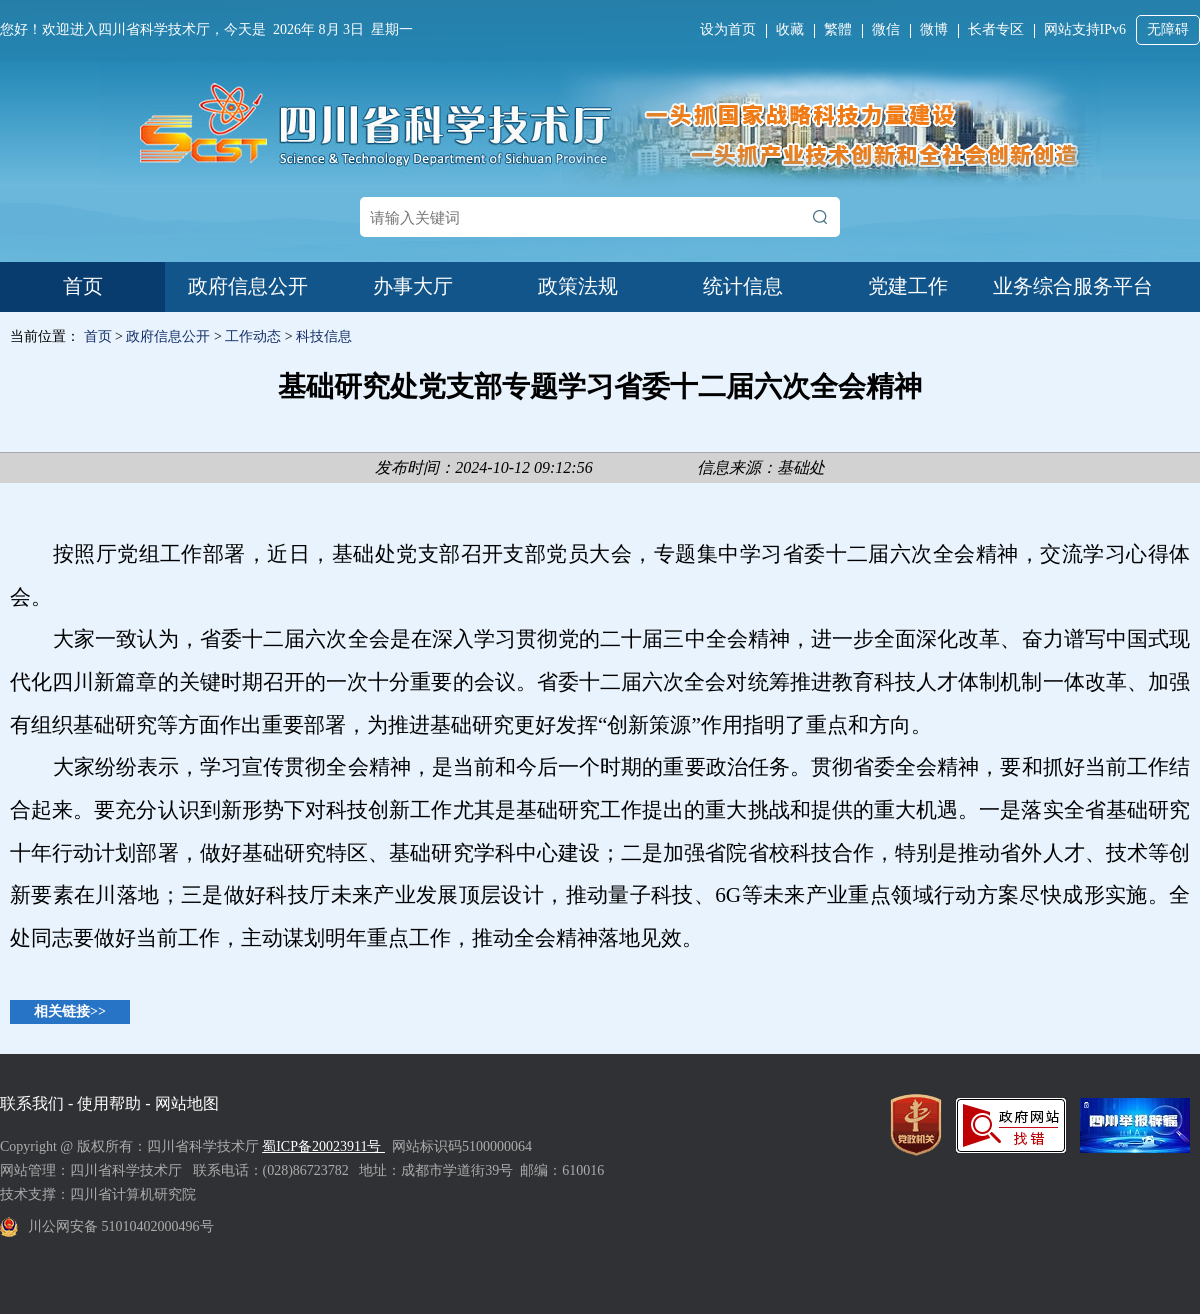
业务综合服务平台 (1073, 286)
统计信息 (743, 286)
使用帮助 (109, 1103)
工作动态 (253, 336)
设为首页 (728, 29)
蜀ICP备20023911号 (323, 1146)
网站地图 (187, 1103)
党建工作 (908, 286)
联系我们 (32, 1103)
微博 (934, 29)
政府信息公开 (248, 286)
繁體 (838, 29)
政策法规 (578, 286)
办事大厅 (413, 286)
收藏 (790, 29)
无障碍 (1168, 29)
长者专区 (996, 29)
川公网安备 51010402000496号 (121, 1226)
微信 (886, 29)
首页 (83, 286)
